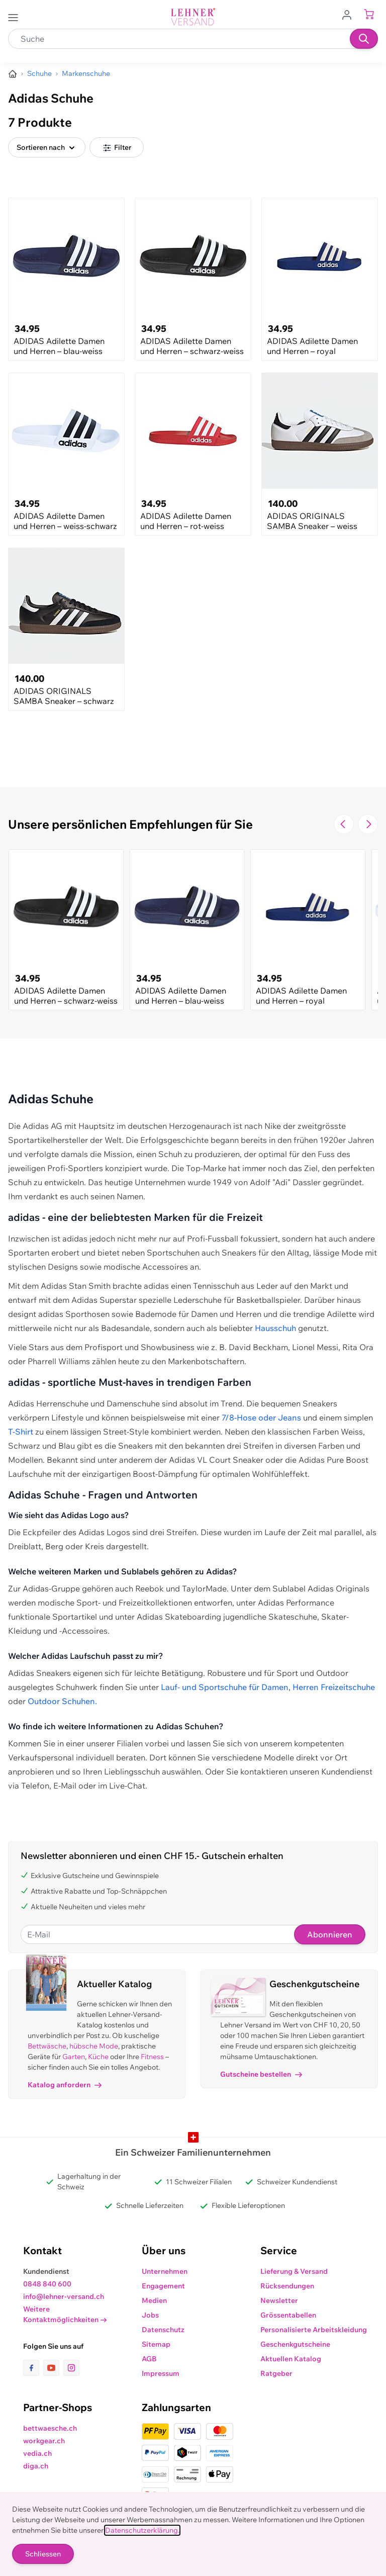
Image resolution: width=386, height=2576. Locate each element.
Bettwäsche (47, 2046)
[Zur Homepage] (12, 73)
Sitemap (156, 2344)
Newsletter (279, 2300)
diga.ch (35, 2465)
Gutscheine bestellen (261, 2074)
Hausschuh (275, 1328)
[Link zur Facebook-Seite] (33, 2368)
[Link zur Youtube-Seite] (53, 2368)
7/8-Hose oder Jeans (261, 1417)
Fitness (152, 2056)
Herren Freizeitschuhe (334, 1687)
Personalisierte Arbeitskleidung (313, 2329)
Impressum (160, 2373)
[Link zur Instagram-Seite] (71, 2368)
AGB (149, 2358)
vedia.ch (37, 2453)
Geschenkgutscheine (295, 2344)
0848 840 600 (47, 2283)
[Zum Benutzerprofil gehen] (350, 14)
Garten (73, 2056)
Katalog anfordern (65, 2084)
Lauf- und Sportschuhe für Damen (224, 1687)
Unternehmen (164, 2271)
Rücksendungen (287, 2285)
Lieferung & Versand (294, 2271)
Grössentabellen (288, 2315)
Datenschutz (163, 2329)
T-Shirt (20, 1432)
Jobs (150, 2315)
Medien (154, 2300)
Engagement (163, 2285)
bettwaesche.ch (50, 2428)
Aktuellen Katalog (290, 2358)
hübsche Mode (93, 2046)
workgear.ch (44, 2440)
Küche (98, 2056)
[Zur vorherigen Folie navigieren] (344, 824)
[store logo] (193, 17)
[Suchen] (364, 39)
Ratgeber (276, 2373)
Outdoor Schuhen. (62, 1701)
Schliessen (43, 2553)
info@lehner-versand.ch (63, 2296)
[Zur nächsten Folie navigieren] (368, 824)
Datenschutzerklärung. (142, 2530)
